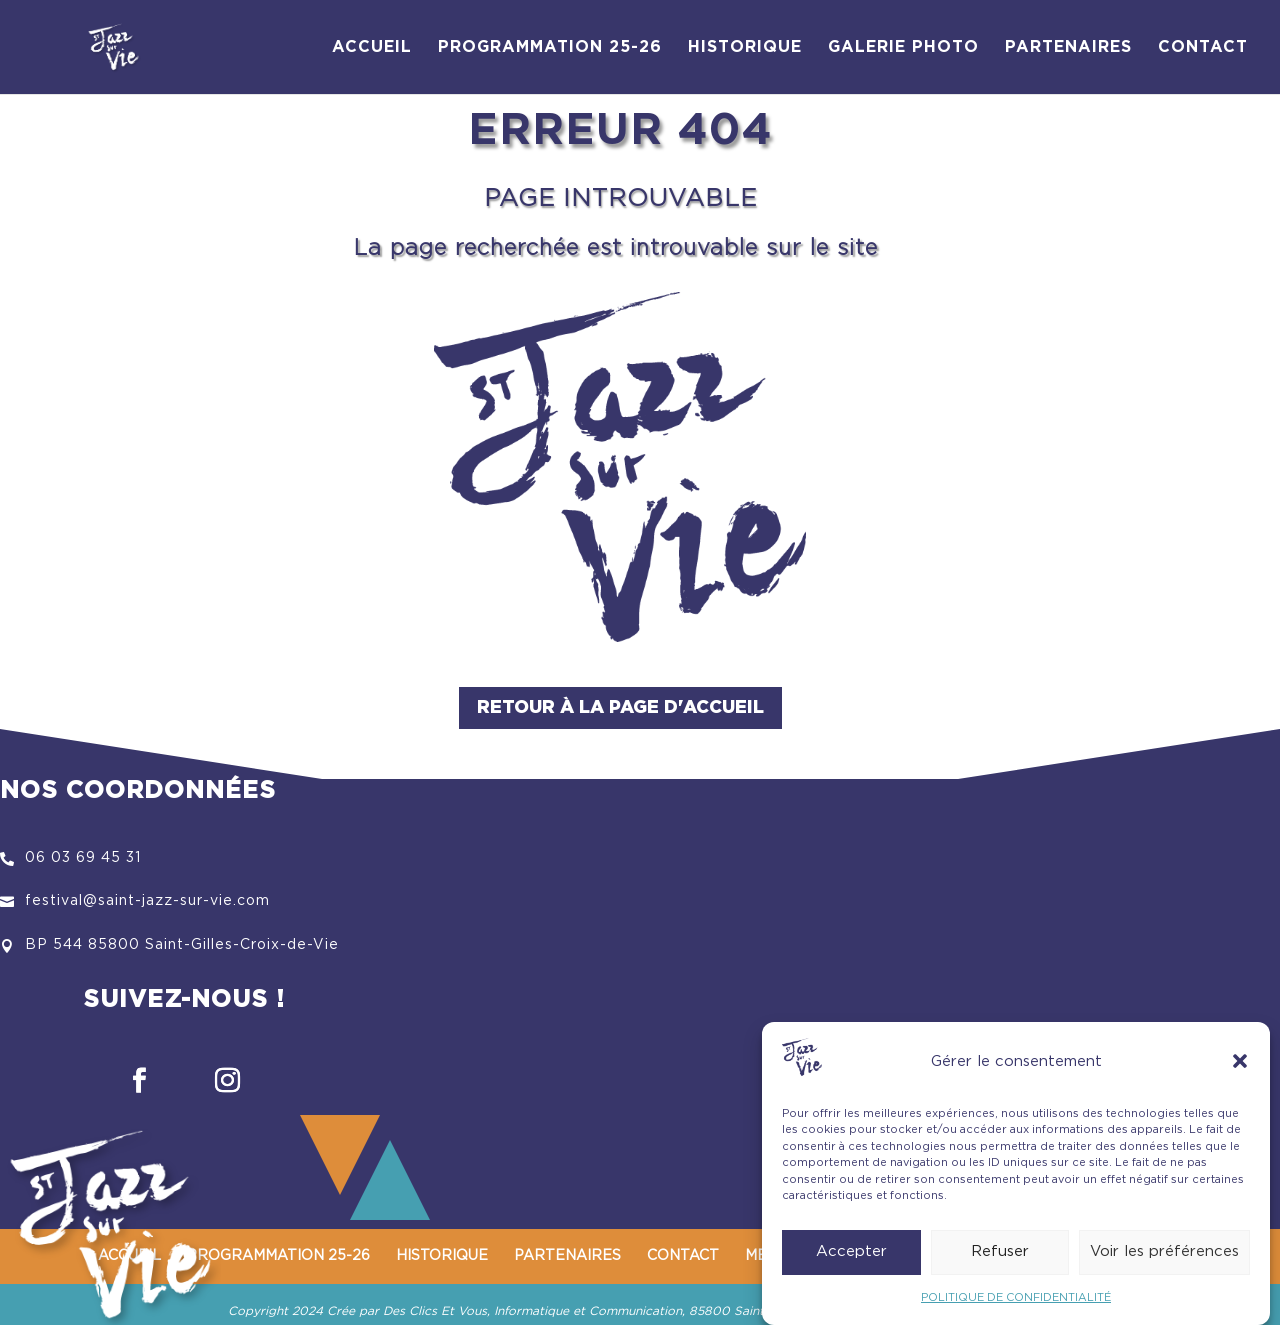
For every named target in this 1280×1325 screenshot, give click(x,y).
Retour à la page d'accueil (620, 708)
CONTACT (1203, 47)
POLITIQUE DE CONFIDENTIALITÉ (1016, 1297)
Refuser (1000, 1251)
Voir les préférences (1164, 1251)
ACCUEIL (372, 47)
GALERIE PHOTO (903, 47)
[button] (1240, 1061)
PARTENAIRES (1068, 47)
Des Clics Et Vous (435, 1311)
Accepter (851, 1251)
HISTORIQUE (745, 47)
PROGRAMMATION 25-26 (550, 47)
